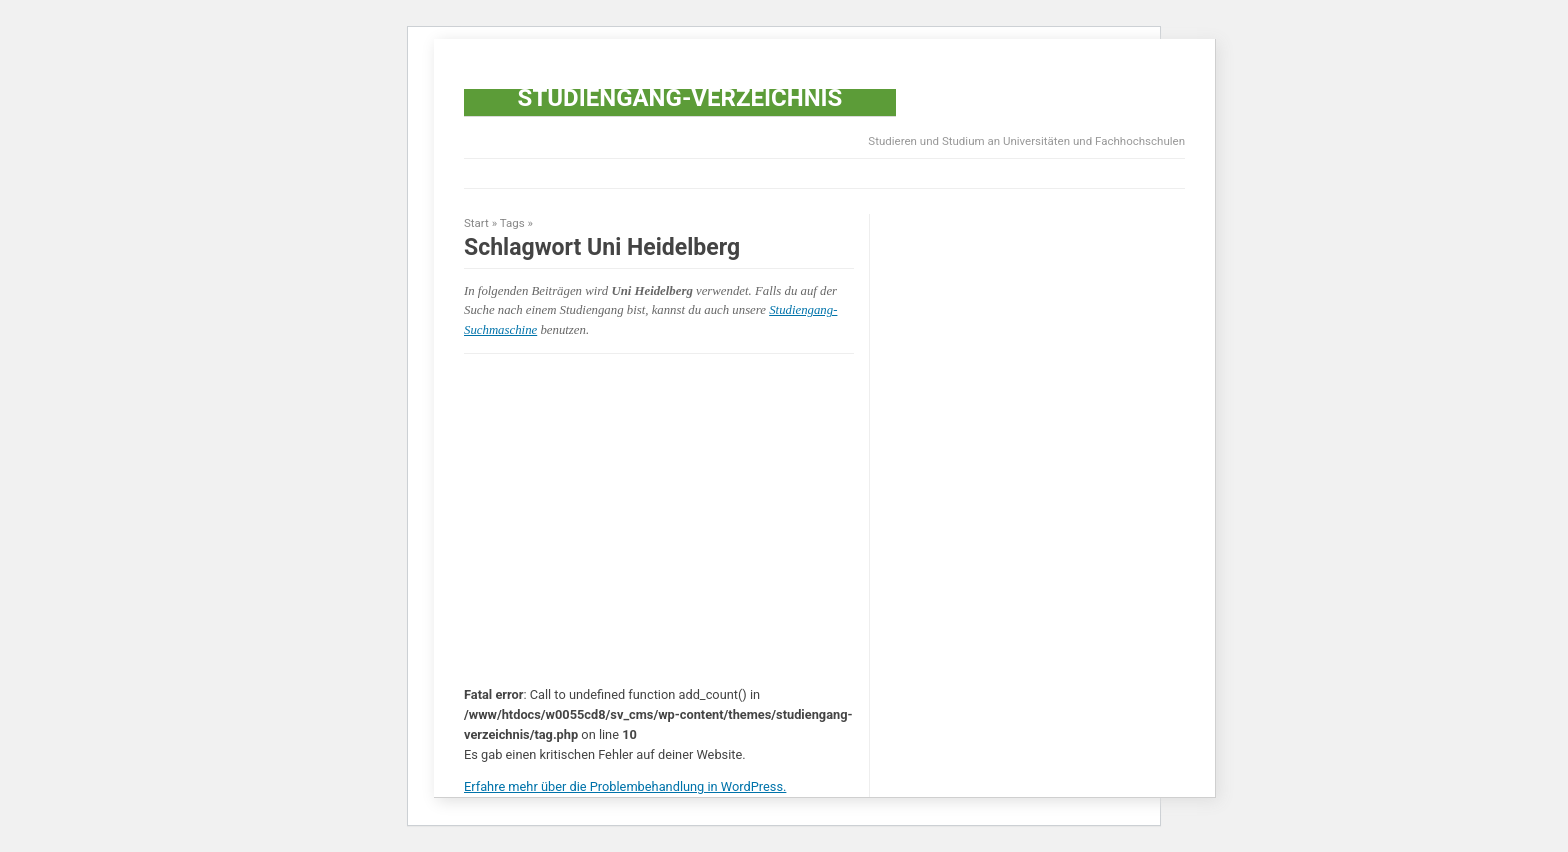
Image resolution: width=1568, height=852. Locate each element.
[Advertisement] (828, 174)
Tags (512, 223)
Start (476, 223)
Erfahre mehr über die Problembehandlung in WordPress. (625, 786)
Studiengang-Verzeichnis (680, 98)
